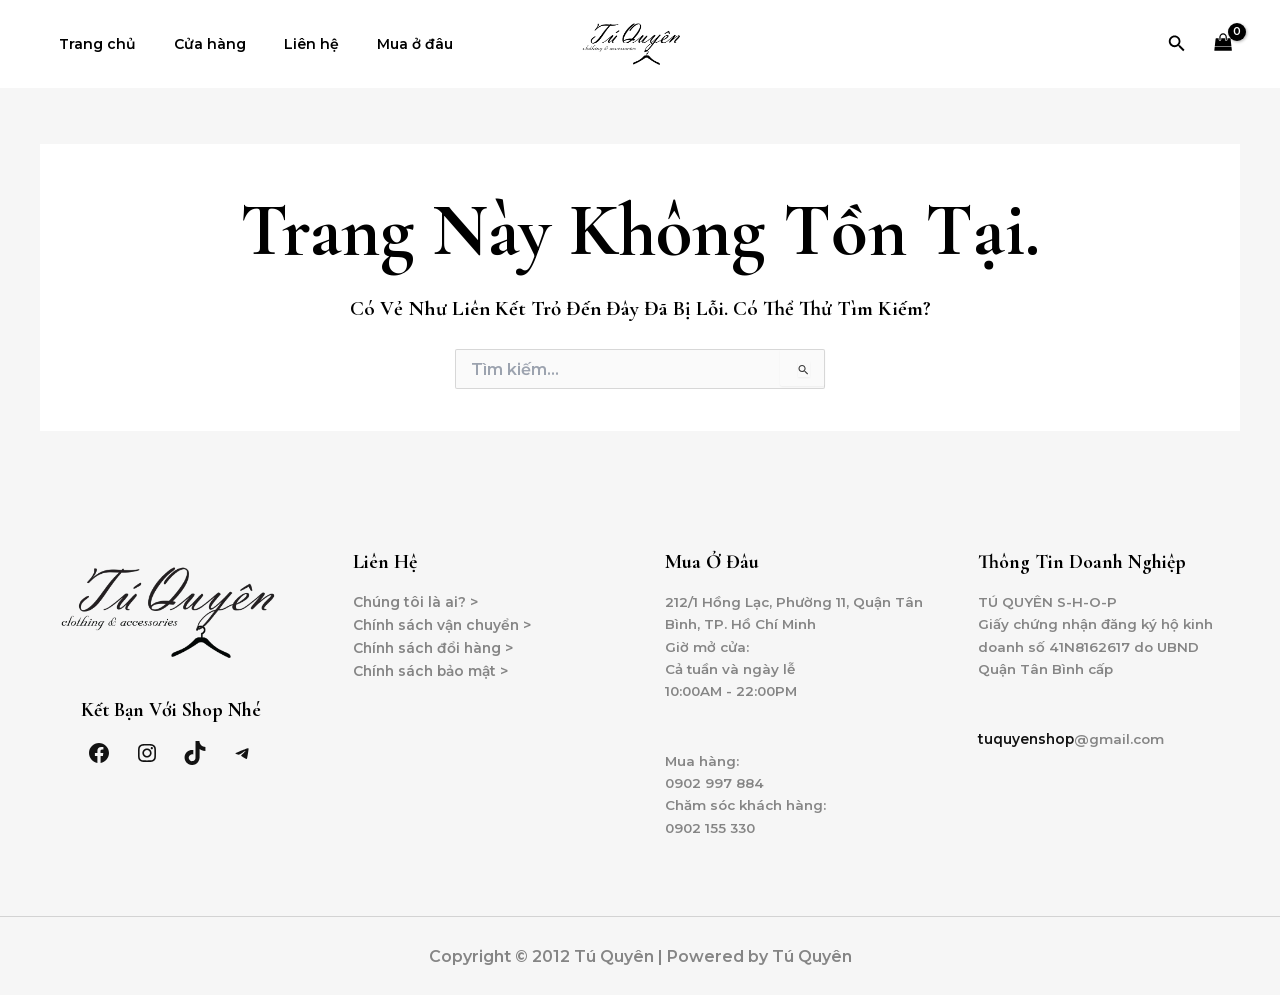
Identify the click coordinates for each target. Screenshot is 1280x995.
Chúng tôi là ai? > (416, 602)
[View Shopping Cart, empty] (1223, 44)
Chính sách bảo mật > (434, 671)
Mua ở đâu (380, 44)
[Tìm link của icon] (1177, 44)
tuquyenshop (1027, 742)
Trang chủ (92, 44)
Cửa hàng (195, 44)
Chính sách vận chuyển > (446, 625)
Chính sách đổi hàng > (436, 648)
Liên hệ (286, 44)
